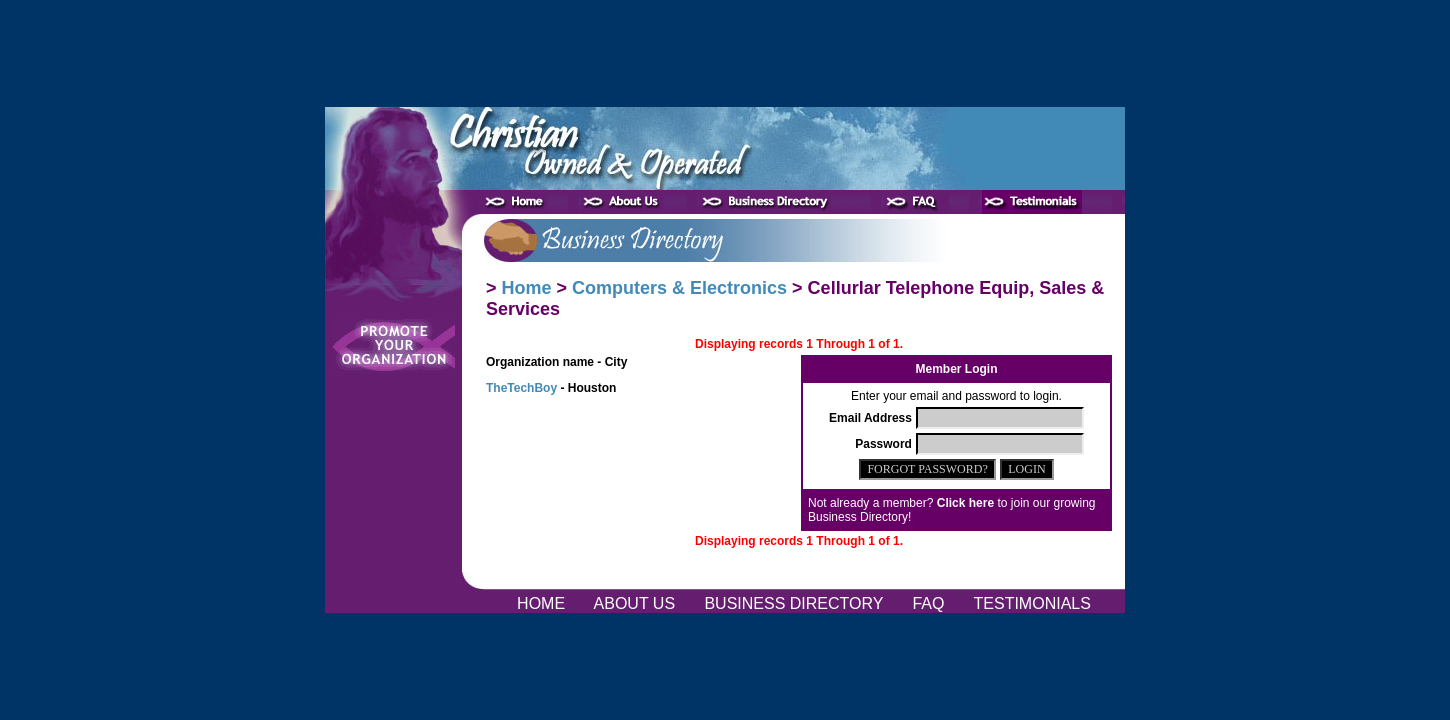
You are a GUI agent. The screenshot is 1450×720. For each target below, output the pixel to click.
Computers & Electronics (679, 288)
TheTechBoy (521, 388)
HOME (543, 603)
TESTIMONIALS (1032, 603)
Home (527, 288)
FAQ (930, 603)
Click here (965, 503)
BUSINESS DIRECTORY (796, 603)
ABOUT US (637, 603)
